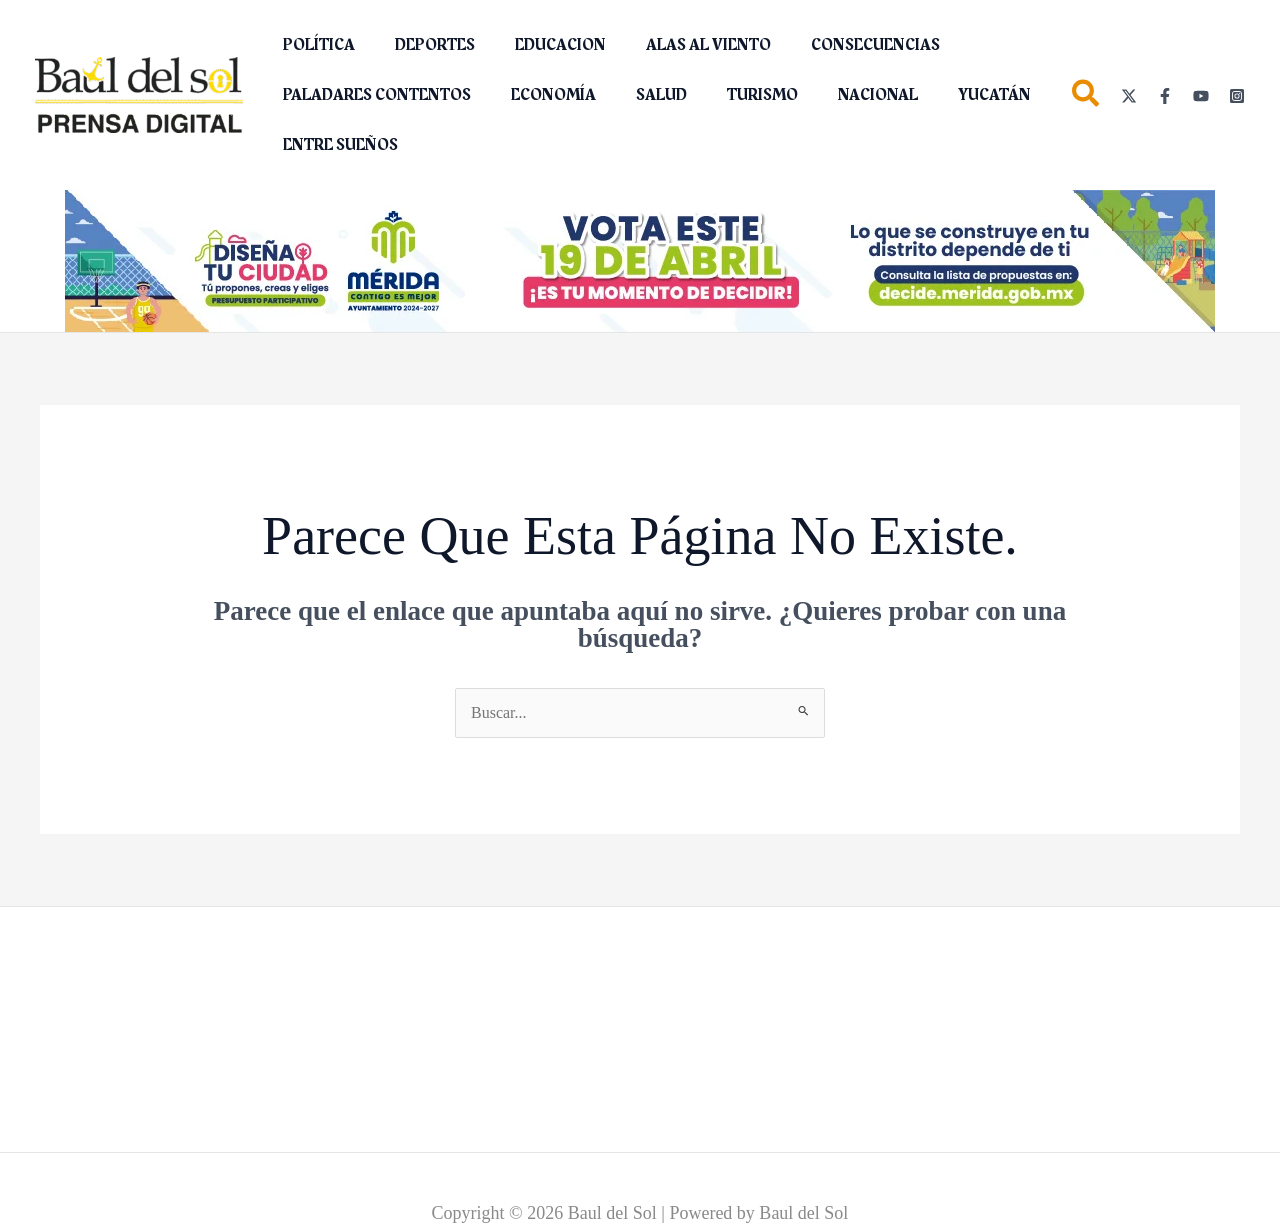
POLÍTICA (315, 45)
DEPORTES (423, 45)
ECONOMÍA (541, 95)
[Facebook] (1165, 96)
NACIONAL (842, 95)
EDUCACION (540, 45)
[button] (1086, 97)
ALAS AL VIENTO (680, 45)
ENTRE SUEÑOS (336, 145)
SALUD (641, 95)
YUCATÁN (950, 95)
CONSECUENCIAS (839, 45)
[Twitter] (1129, 96)
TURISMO (734, 95)
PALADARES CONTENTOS (373, 95)
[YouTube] (1201, 96)
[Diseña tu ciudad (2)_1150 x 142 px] (640, 259)
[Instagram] (1237, 96)
